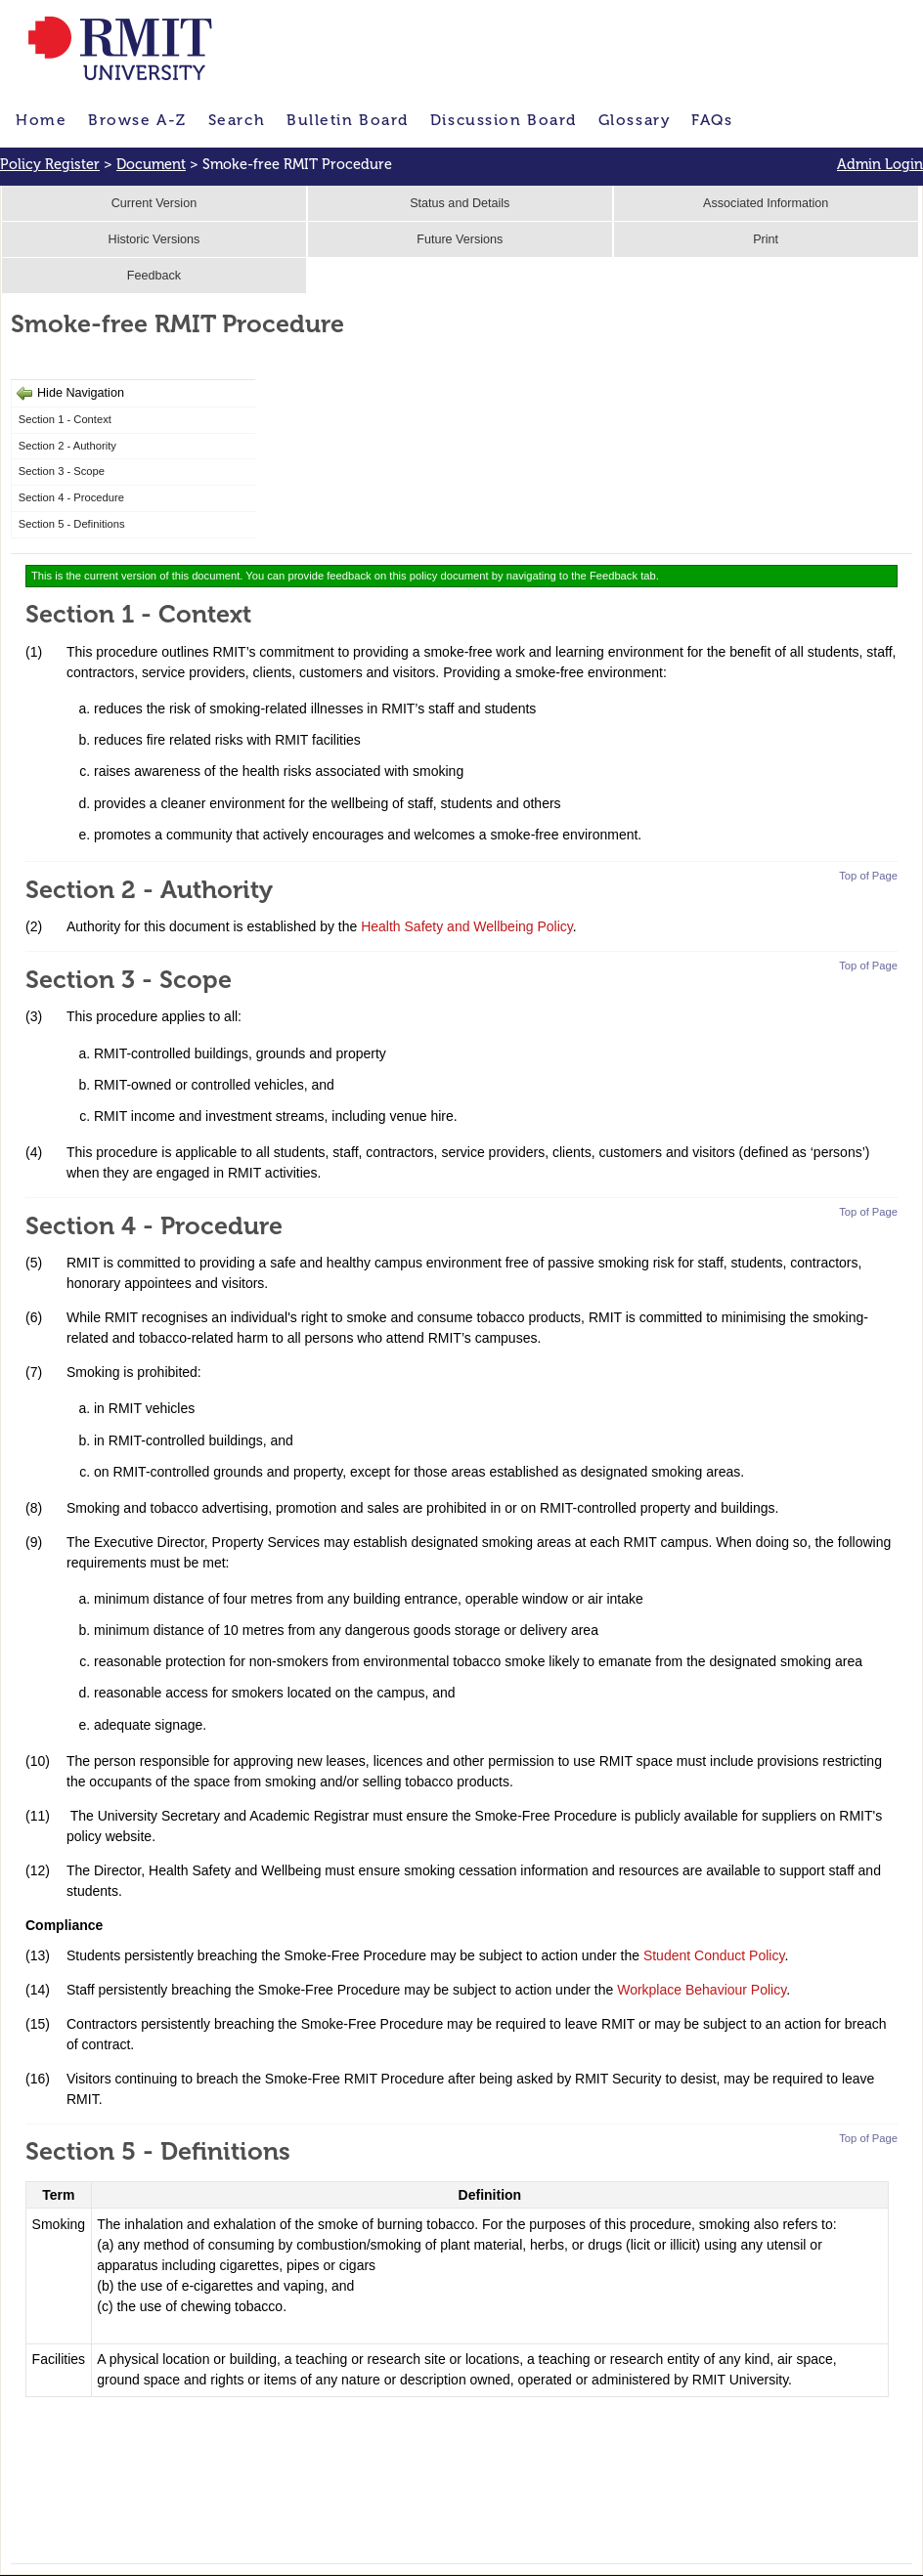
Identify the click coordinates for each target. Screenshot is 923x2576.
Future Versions (460, 239)
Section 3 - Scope (62, 471)
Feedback (154, 275)
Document (151, 164)
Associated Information (765, 203)
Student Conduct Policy (714, 1955)
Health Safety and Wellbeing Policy (467, 926)
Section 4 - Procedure (71, 497)
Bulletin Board (347, 119)
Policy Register (50, 164)
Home (41, 119)
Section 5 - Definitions (72, 524)
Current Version (154, 203)
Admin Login (880, 164)
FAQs (711, 119)
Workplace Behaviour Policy (701, 1989)
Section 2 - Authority (67, 445)
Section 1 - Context (65, 419)
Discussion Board (503, 119)
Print (765, 239)
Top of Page (868, 875)
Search (236, 119)
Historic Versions (154, 239)
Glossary (634, 119)
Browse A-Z (137, 119)
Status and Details (459, 203)
